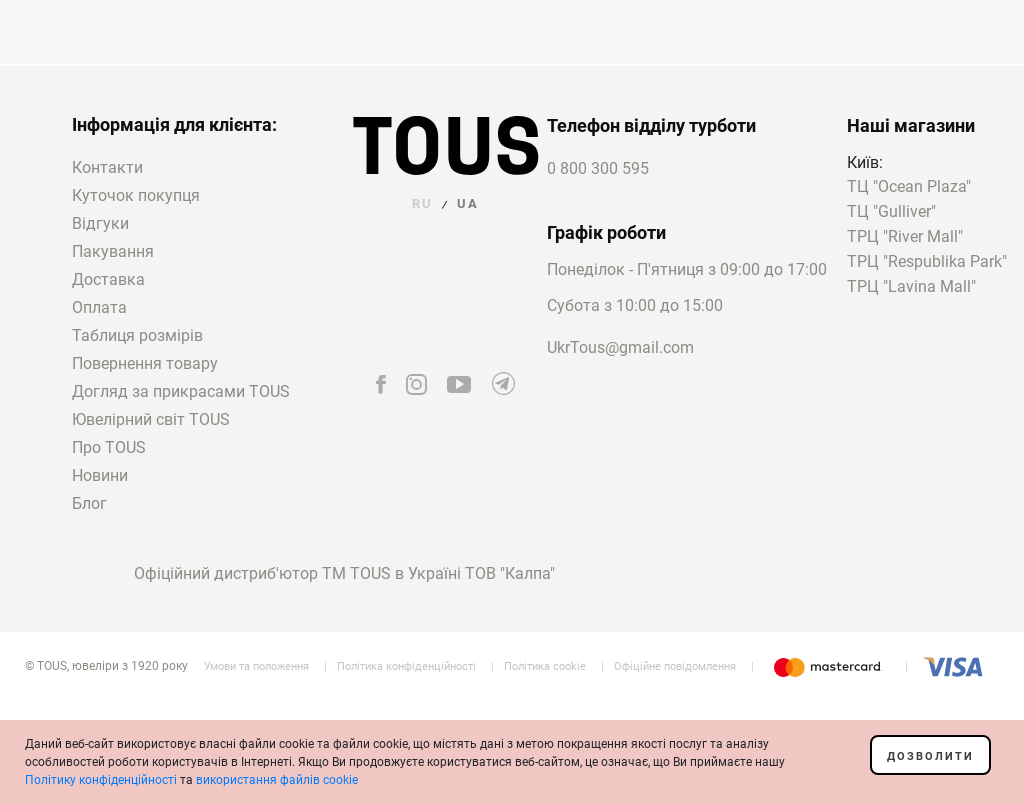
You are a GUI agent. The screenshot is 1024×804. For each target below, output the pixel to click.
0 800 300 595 (598, 168)
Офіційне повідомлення (675, 666)
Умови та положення (256, 666)
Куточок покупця (136, 195)
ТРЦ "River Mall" (905, 237)
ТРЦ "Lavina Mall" (911, 287)
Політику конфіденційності (101, 780)
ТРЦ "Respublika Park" (927, 262)
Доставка (108, 279)
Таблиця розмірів (137, 335)
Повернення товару (145, 363)
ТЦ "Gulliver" (891, 212)
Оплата (99, 307)
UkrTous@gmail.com (620, 347)
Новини (100, 475)
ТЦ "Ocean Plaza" (909, 187)
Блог (89, 503)
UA (468, 203)
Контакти (107, 167)
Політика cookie (545, 666)
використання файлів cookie (277, 780)
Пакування (113, 251)
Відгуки (100, 223)
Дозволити (930, 756)
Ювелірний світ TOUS (151, 419)
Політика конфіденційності (406, 666)
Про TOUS (109, 447)
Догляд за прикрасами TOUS (181, 391)
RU (422, 203)
